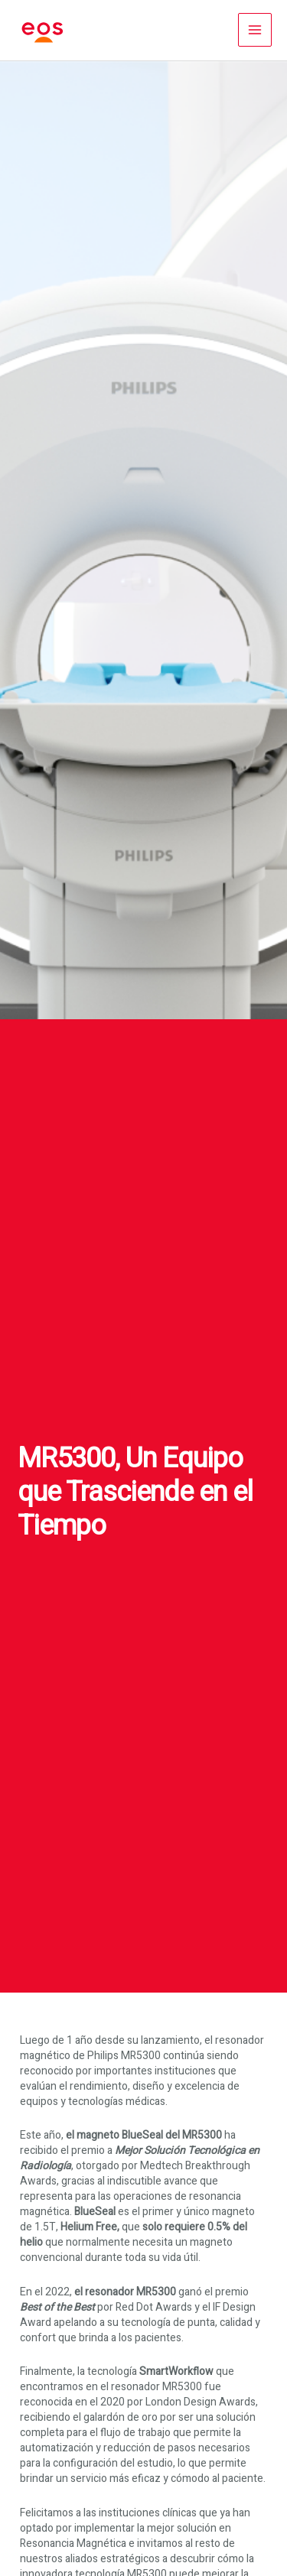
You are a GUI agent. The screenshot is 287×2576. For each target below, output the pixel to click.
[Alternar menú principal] (255, 30)
